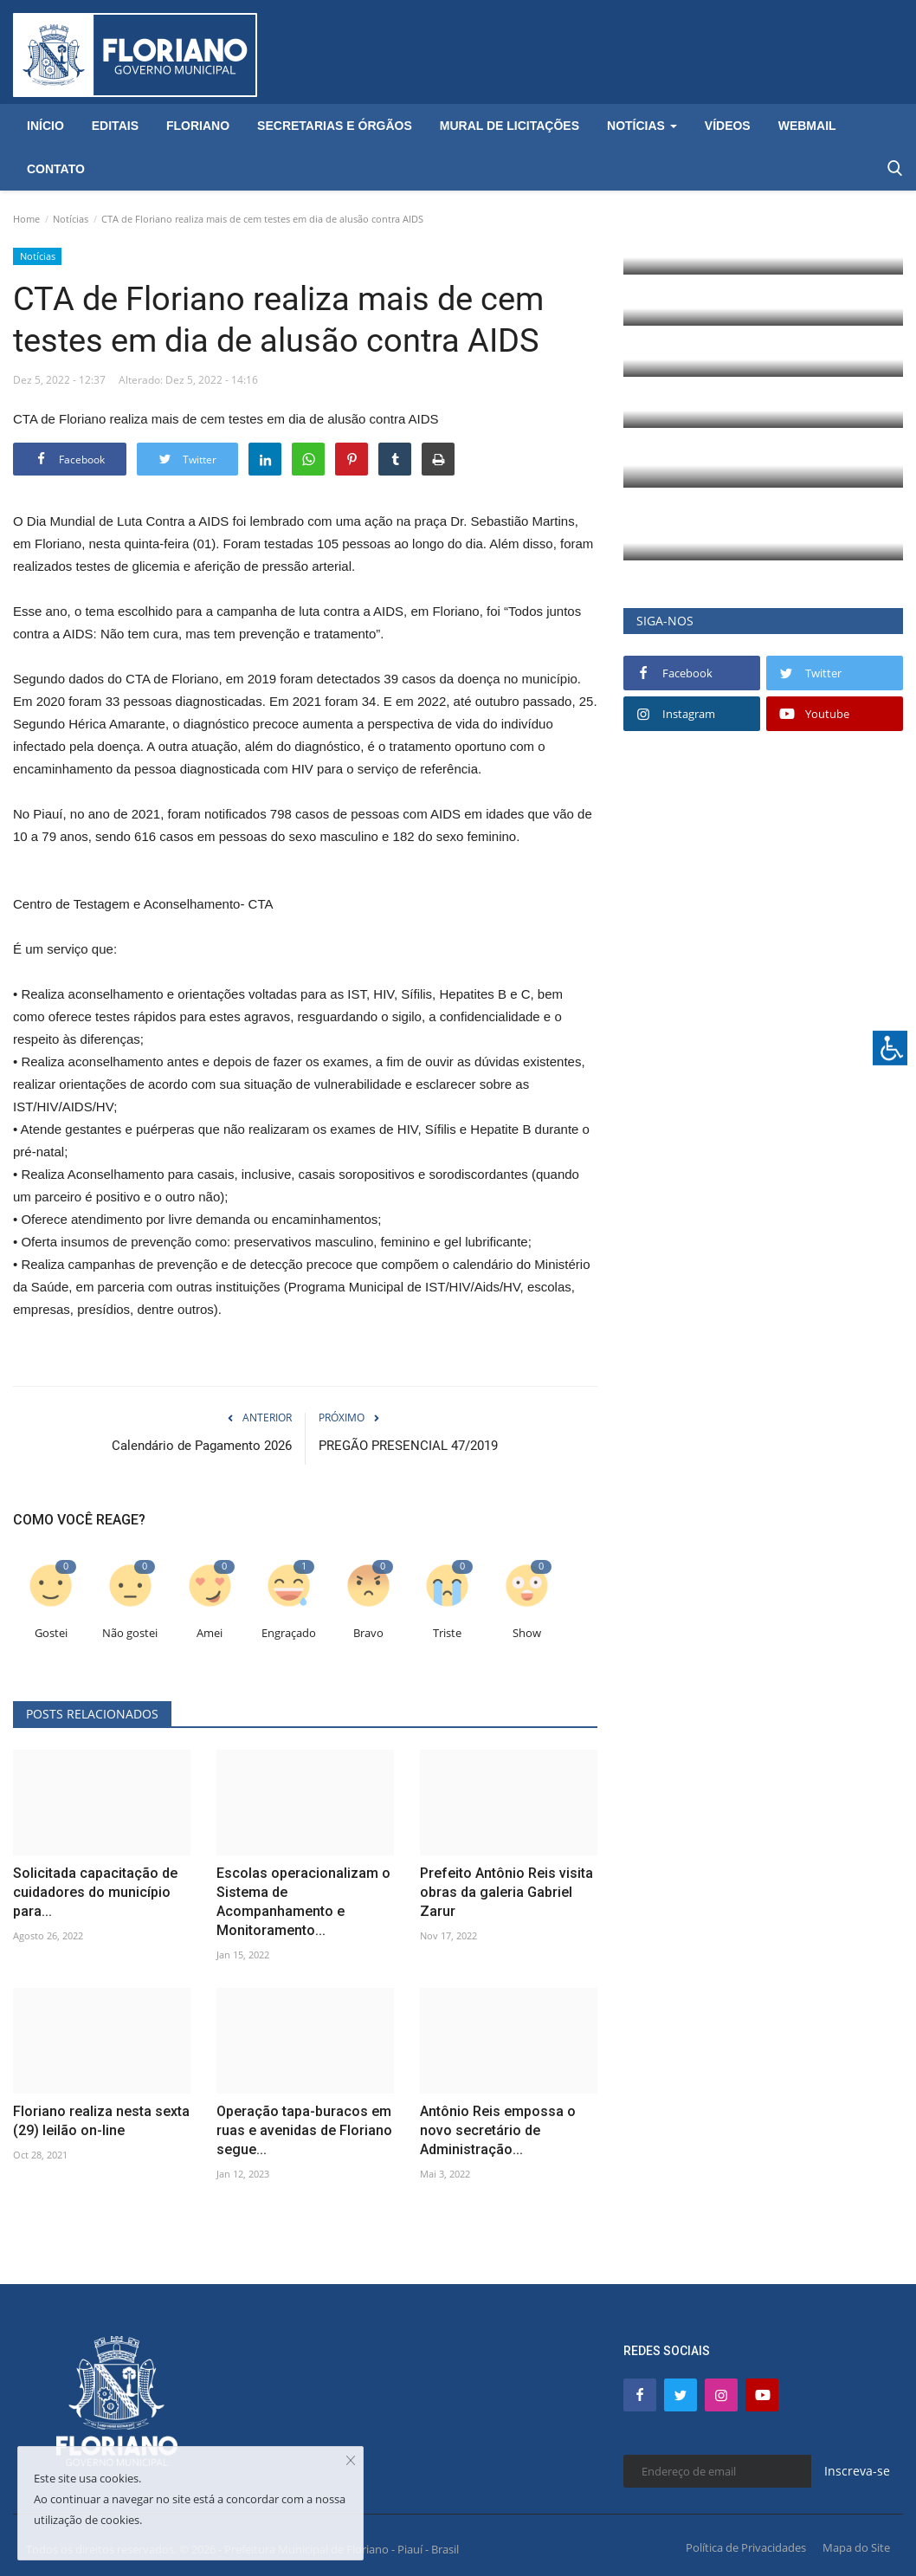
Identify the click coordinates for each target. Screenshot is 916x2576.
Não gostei (130, 1633)
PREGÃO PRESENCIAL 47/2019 (408, 1445)
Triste (447, 1633)
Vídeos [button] (728, 126)
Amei (210, 1633)
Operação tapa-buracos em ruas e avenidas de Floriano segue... (304, 2130)
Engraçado (288, 1633)
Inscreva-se (857, 2471)
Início (45, 126)
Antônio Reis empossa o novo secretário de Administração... (498, 2130)
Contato (56, 169)
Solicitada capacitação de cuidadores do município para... (95, 1892)
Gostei (51, 1633)
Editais (115, 126)
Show (527, 1633)
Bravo (368, 1633)
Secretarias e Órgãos (334, 126)
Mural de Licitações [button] (509, 126)
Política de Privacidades (746, 2547)
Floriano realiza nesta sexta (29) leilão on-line (101, 2121)
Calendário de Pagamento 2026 (202, 1445)
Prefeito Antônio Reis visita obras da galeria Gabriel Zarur (506, 1892)
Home (26, 218)
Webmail (807, 126)
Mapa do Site (856, 2547)
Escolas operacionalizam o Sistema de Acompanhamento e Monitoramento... (303, 1901)
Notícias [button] (642, 126)
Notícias (70, 218)
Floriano (197, 126)
